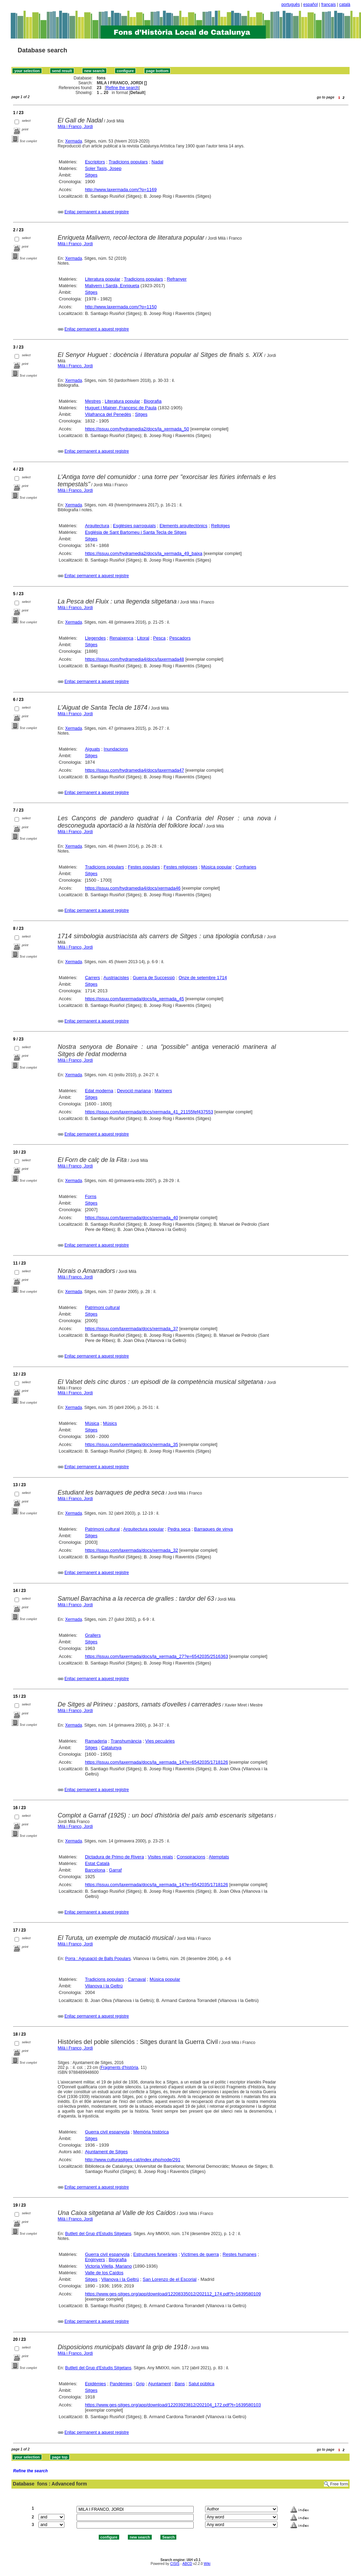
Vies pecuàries (160, 1741)
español (310, 4)
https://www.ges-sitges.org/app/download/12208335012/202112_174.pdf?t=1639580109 (173, 2293)
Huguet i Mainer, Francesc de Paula (121, 407)
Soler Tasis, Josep (103, 168)
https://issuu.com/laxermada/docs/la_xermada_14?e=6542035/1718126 (156, 1762)
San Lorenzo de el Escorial (169, 2279)
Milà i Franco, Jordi (75, 126)
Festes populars (144, 867)
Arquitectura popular (143, 1529)
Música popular (216, 867)
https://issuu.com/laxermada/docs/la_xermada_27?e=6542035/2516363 (156, 1656)
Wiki (207, 2564)
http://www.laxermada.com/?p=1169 (121, 189)
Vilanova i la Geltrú (104, 1985)
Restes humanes (240, 2254)
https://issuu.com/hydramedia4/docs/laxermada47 (134, 770)
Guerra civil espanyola (107, 2131)
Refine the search (122, 87)
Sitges (91, 175)
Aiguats (92, 749)
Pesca (159, 638)
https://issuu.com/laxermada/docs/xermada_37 (131, 1328)
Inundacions (116, 749)
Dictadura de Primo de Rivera (114, 1856)
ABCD (187, 2564)
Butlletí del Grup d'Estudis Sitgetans (98, 2233)
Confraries (246, 867)
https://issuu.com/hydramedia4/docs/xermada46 (132, 888)
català (344, 4)
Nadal (157, 161)
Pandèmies (121, 2383)
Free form (339, 2484)
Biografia (152, 401)
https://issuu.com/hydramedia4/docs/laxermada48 (134, 659)
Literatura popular (102, 279)
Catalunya (111, 1747)
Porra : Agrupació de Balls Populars (98, 1958)
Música (92, 1423)
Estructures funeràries (155, 2254)
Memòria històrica (151, 2131)
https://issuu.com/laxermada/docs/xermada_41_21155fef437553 (149, 1111)
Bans (180, 2383)
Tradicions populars (128, 161)
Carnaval (137, 1979)
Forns (90, 1196)
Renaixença (121, 638)
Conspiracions (191, 1856)
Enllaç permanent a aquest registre (96, 211)
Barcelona (95, 1870)
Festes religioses (180, 867)
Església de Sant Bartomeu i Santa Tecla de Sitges (135, 532)
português (290, 4)
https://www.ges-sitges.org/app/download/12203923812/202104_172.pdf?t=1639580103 (173, 2404)
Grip (140, 2383)
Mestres (93, 401)
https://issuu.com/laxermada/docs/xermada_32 (131, 1550)
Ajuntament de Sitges (106, 2151)
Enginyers (95, 2259)
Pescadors (180, 638)
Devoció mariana (134, 1090)
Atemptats (219, 1856)
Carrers (92, 977)
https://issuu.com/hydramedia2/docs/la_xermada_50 (137, 428)
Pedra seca (179, 1529)
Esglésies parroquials (134, 525)
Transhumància (126, 1741)
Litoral (143, 638)
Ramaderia (96, 1741)
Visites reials (160, 1856)
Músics (110, 1423)
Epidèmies (95, 2383)
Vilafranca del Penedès (108, 414)
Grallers (93, 1635)
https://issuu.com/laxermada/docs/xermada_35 (131, 1444)
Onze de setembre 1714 (202, 977)
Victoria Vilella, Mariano (108, 2266)
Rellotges (220, 525)
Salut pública (201, 2383)
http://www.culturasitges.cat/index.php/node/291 (132, 2159)
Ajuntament (159, 2383)
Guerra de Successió (154, 977)
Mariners (163, 1090)
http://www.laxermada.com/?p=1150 (121, 306)
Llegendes (95, 638)
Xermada (73, 141)
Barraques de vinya (213, 1529)
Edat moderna (99, 1090)
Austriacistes (116, 977)
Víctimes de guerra (200, 2254)
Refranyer (176, 279)
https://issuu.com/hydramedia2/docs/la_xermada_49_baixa (143, 553)
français (328, 4)
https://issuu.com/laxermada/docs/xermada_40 (131, 1217)
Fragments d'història (119, 2067)
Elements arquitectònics (184, 525)
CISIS (174, 2564)
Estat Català (97, 1863)
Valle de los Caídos (104, 2272)
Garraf (115, 1870)
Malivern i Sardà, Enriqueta (112, 285)
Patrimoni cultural (102, 1307)
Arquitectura (97, 525)
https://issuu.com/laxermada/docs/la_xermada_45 (134, 998)
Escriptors (95, 161)
